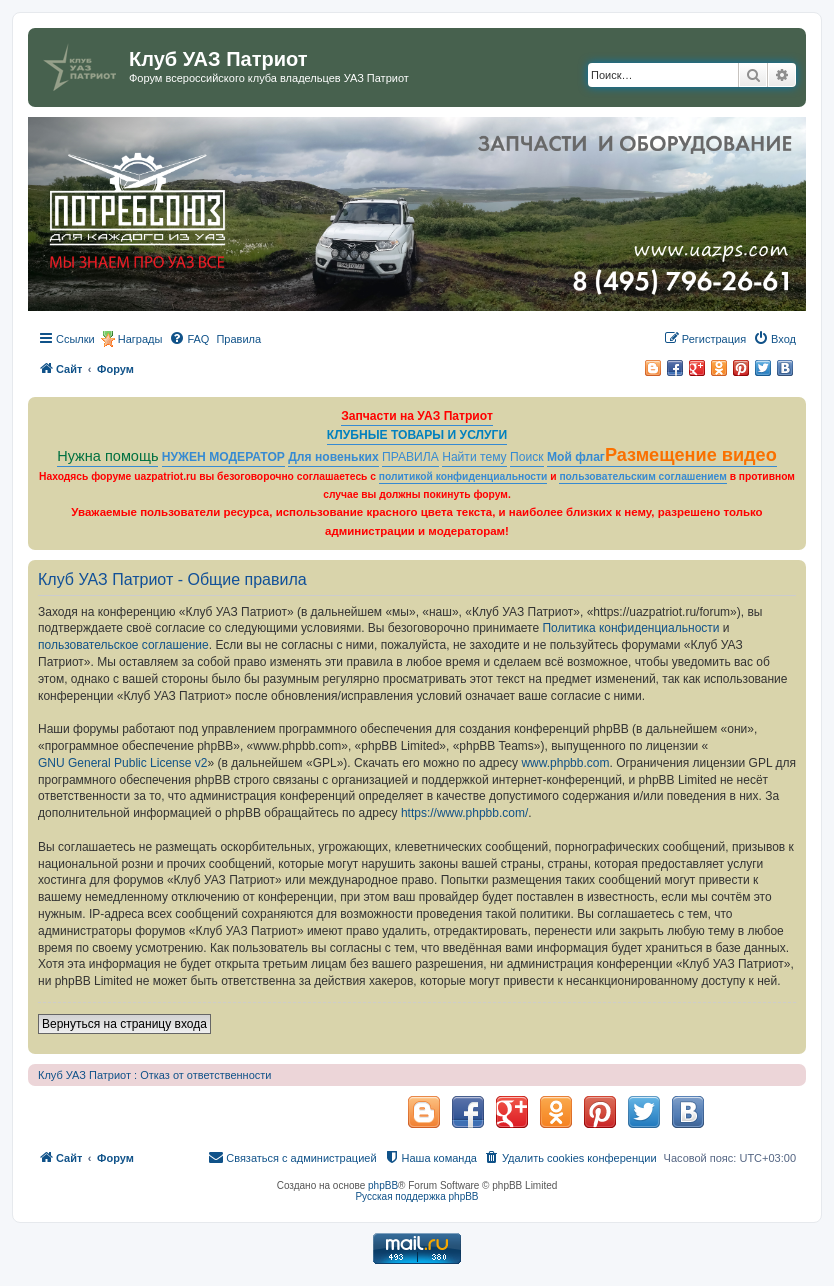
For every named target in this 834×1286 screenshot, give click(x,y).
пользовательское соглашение (123, 645)
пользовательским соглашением (642, 476)
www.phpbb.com (565, 763)
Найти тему (474, 457)
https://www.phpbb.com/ (464, 813)
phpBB (383, 1185)
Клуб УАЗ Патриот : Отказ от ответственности (154, 1075)
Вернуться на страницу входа (124, 1024)
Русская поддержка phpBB (416, 1196)
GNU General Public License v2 (122, 763)
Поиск (527, 457)
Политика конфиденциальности (630, 628)
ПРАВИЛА (410, 457)
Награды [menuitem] (140, 339)
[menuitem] (189, 339)
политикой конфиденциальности (463, 476)
